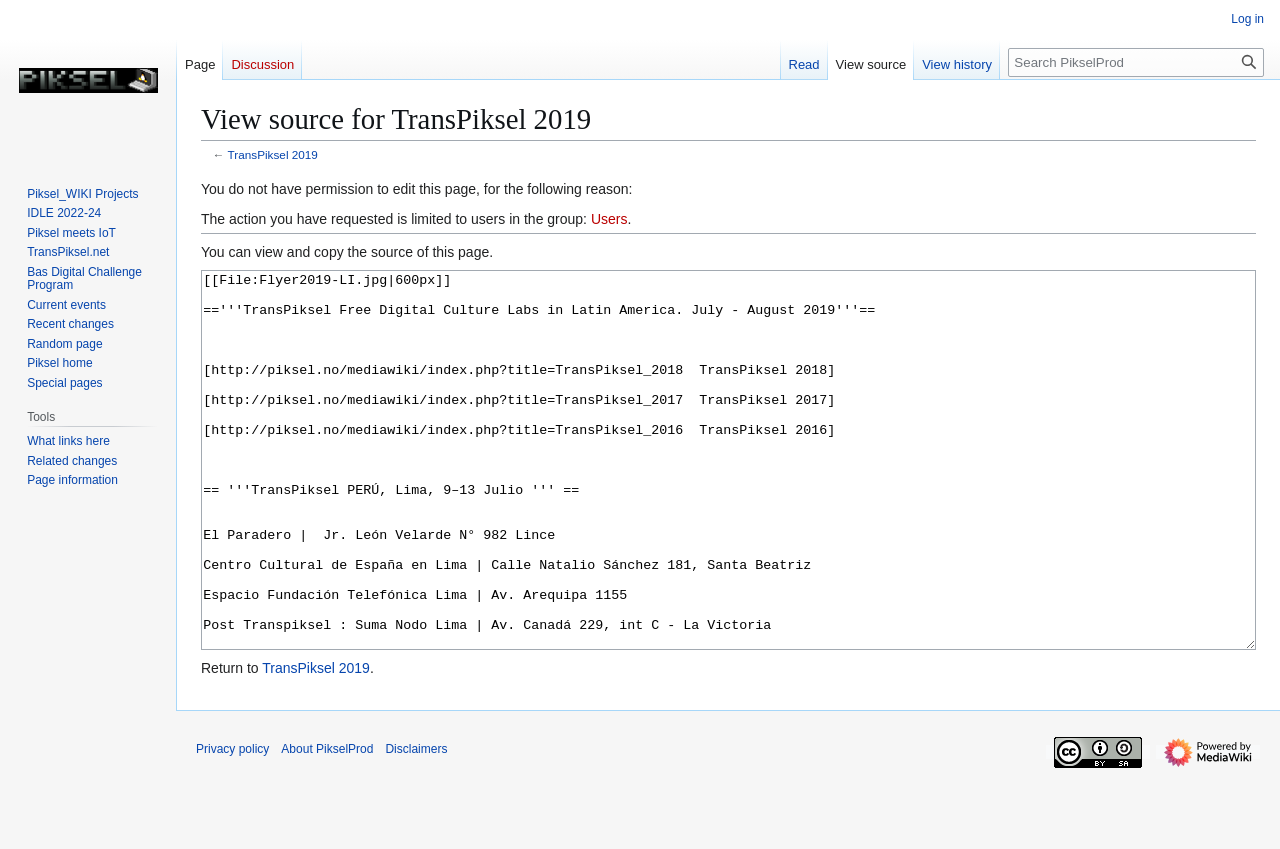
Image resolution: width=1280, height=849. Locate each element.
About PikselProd (327, 824)
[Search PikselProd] (1136, 62)
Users (609, 219)
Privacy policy (232, 824)
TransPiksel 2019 (273, 154)
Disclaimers (416, 824)
